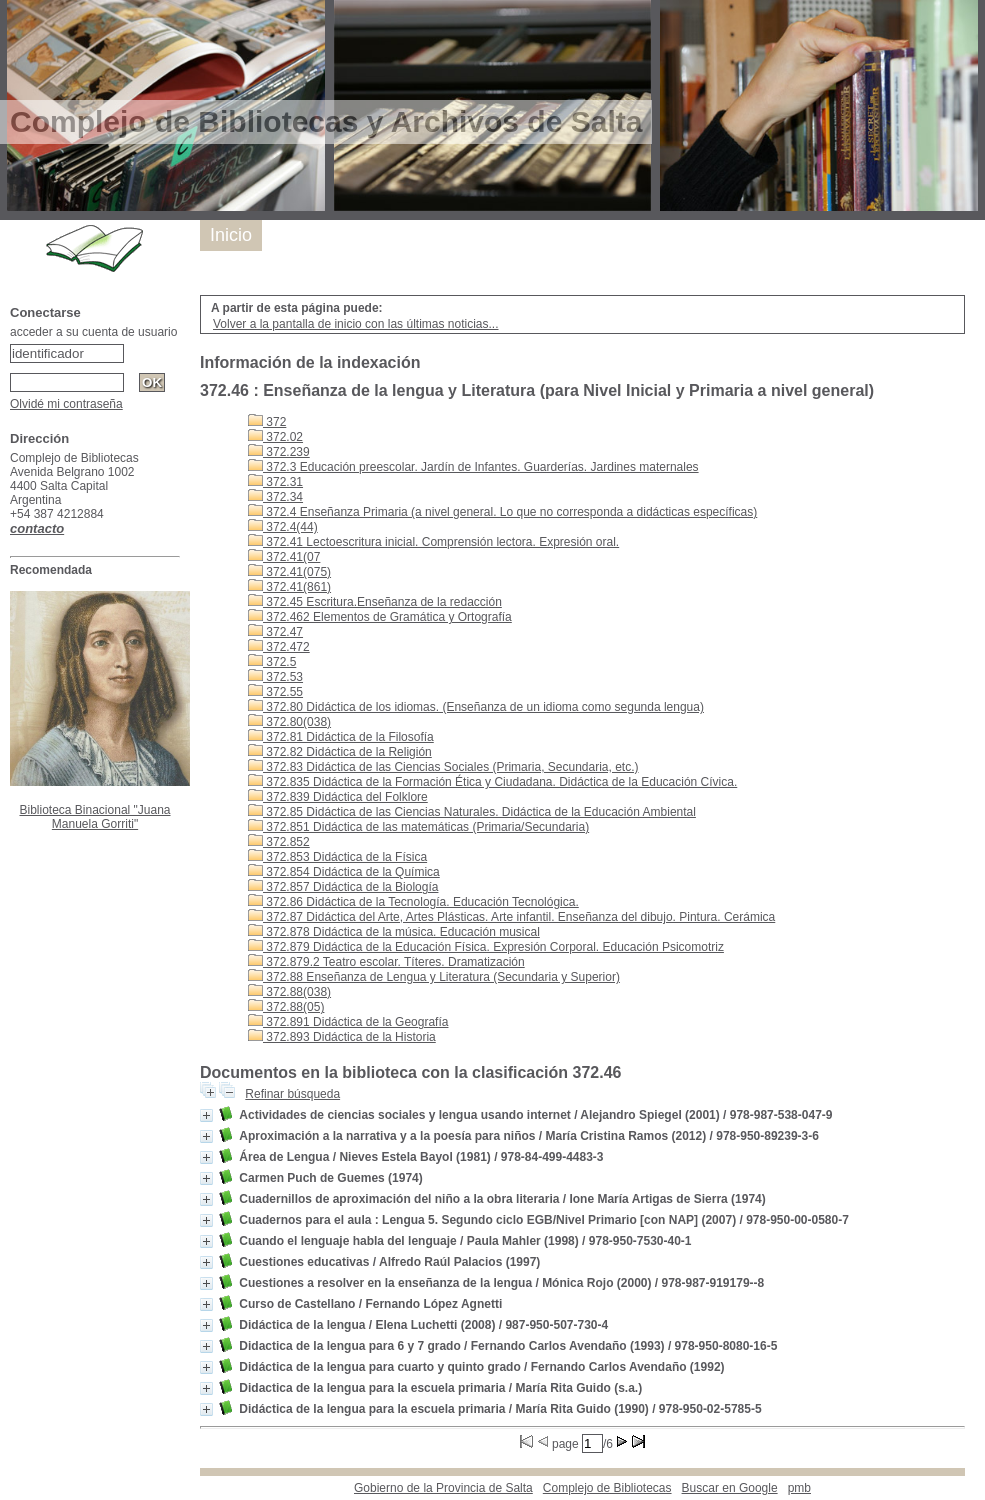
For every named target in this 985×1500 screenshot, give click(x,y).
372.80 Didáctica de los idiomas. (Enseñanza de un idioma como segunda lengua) (476, 707)
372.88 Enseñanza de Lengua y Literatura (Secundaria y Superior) (434, 977)
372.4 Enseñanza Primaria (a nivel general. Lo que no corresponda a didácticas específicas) (502, 512)
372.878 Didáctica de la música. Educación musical (394, 932)
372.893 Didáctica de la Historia (342, 1037)
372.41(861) (289, 587)
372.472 (279, 647)
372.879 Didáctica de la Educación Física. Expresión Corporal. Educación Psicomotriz (486, 947)
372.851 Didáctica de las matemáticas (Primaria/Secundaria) (418, 827)
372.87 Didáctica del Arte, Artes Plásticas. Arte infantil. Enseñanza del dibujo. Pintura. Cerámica (511, 917)
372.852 (279, 842)
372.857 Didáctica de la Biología (343, 887)
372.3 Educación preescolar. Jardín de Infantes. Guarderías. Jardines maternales (473, 467)
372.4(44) (283, 527)
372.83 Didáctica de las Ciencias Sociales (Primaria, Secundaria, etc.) (443, 767)
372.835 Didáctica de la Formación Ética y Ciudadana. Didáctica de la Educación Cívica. (492, 782)
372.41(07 (284, 557)
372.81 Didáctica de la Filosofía (341, 737)
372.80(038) (289, 722)
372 (267, 422)
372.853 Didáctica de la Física (337, 857)
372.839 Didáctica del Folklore (338, 797)
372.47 (275, 632)
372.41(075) (289, 572)
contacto (37, 528)
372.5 (272, 662)
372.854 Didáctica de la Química (344, 872)
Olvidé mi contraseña (66, 404)
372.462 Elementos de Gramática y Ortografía (380, 617)
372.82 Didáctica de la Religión (340, 752)
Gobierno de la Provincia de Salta (443, 1488)
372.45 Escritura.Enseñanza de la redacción (375, 602)
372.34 (275, 497)
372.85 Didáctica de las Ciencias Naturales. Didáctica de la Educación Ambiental (472, 812)
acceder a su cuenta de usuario (93, 332)
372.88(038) (289, 992)
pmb (799, 1488)
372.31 (275, 482)
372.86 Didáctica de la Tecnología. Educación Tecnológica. (413, 902)
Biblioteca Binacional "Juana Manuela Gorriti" (94, 817)
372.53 (275, 677)
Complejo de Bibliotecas (607, 1488)
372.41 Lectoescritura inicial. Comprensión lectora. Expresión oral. (433, 542)
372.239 (279, 452)
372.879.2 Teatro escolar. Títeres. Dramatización (386, 962)
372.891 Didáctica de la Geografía (348, 1022)
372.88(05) (286, 1007)
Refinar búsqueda (292, 1094)
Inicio (231, 235)
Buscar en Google (730, 1488)
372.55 (275, 692)
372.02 (275, 437)
